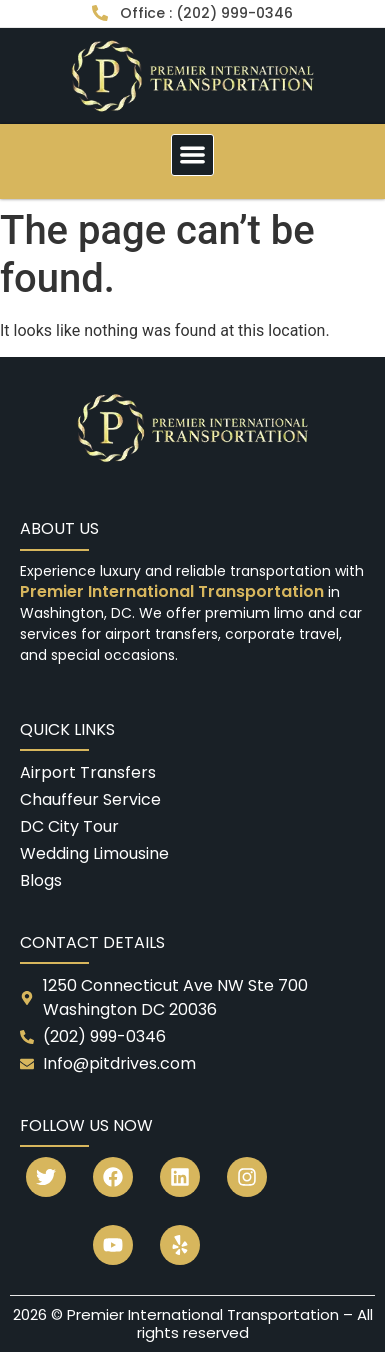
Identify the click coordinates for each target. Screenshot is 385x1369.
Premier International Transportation (174, 591)
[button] (192, 155)
